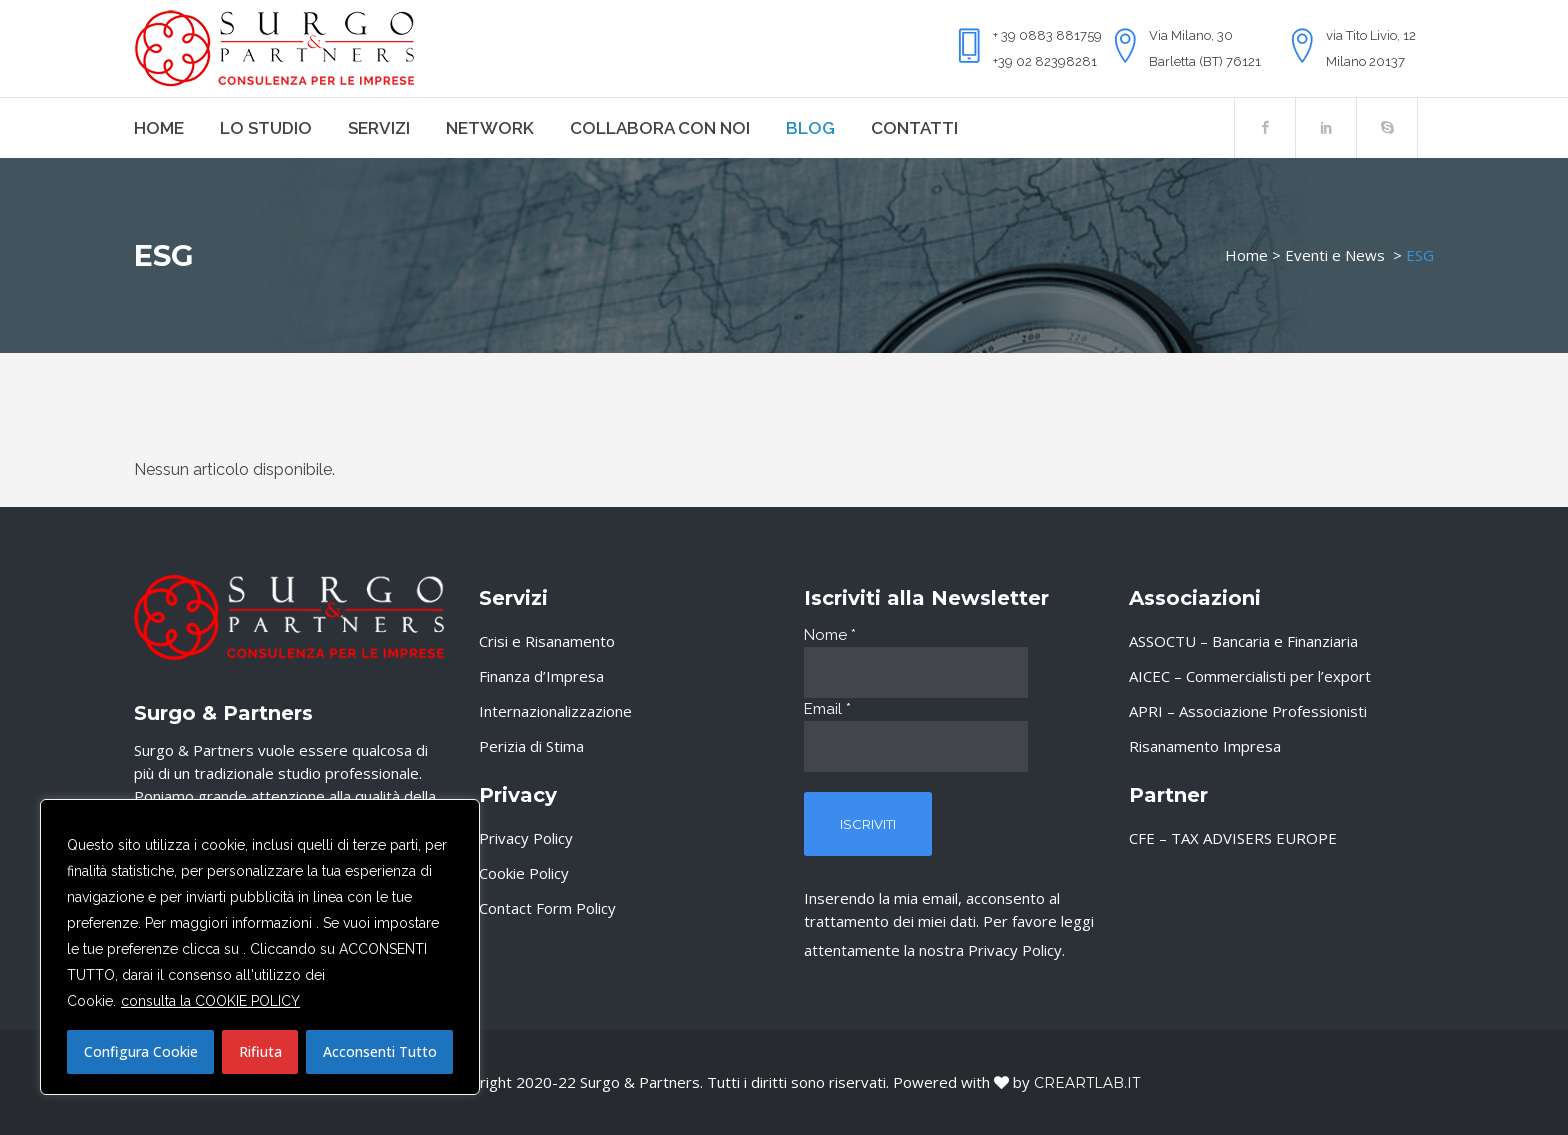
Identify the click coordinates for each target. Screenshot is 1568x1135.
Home (1246, 255)
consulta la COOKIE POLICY (210, 1001)
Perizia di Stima (531, 746)
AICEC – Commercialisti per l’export (1250, 676)
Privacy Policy (526, 838)
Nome (830, 635)
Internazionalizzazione (555, 711)
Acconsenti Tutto (380, 1051)
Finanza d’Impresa (541, 676)
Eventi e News (1335, 255)
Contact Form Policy (547, 908)
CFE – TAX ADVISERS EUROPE (1233, 838)
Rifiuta (260, 1051)
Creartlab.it (1087, 1083)
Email (827, 709)
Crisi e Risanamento (547, 641)
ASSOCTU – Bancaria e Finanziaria (1243, 641)
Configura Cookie (141, 1051)
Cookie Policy (524, 873)
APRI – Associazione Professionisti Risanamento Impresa (1248, 728)
